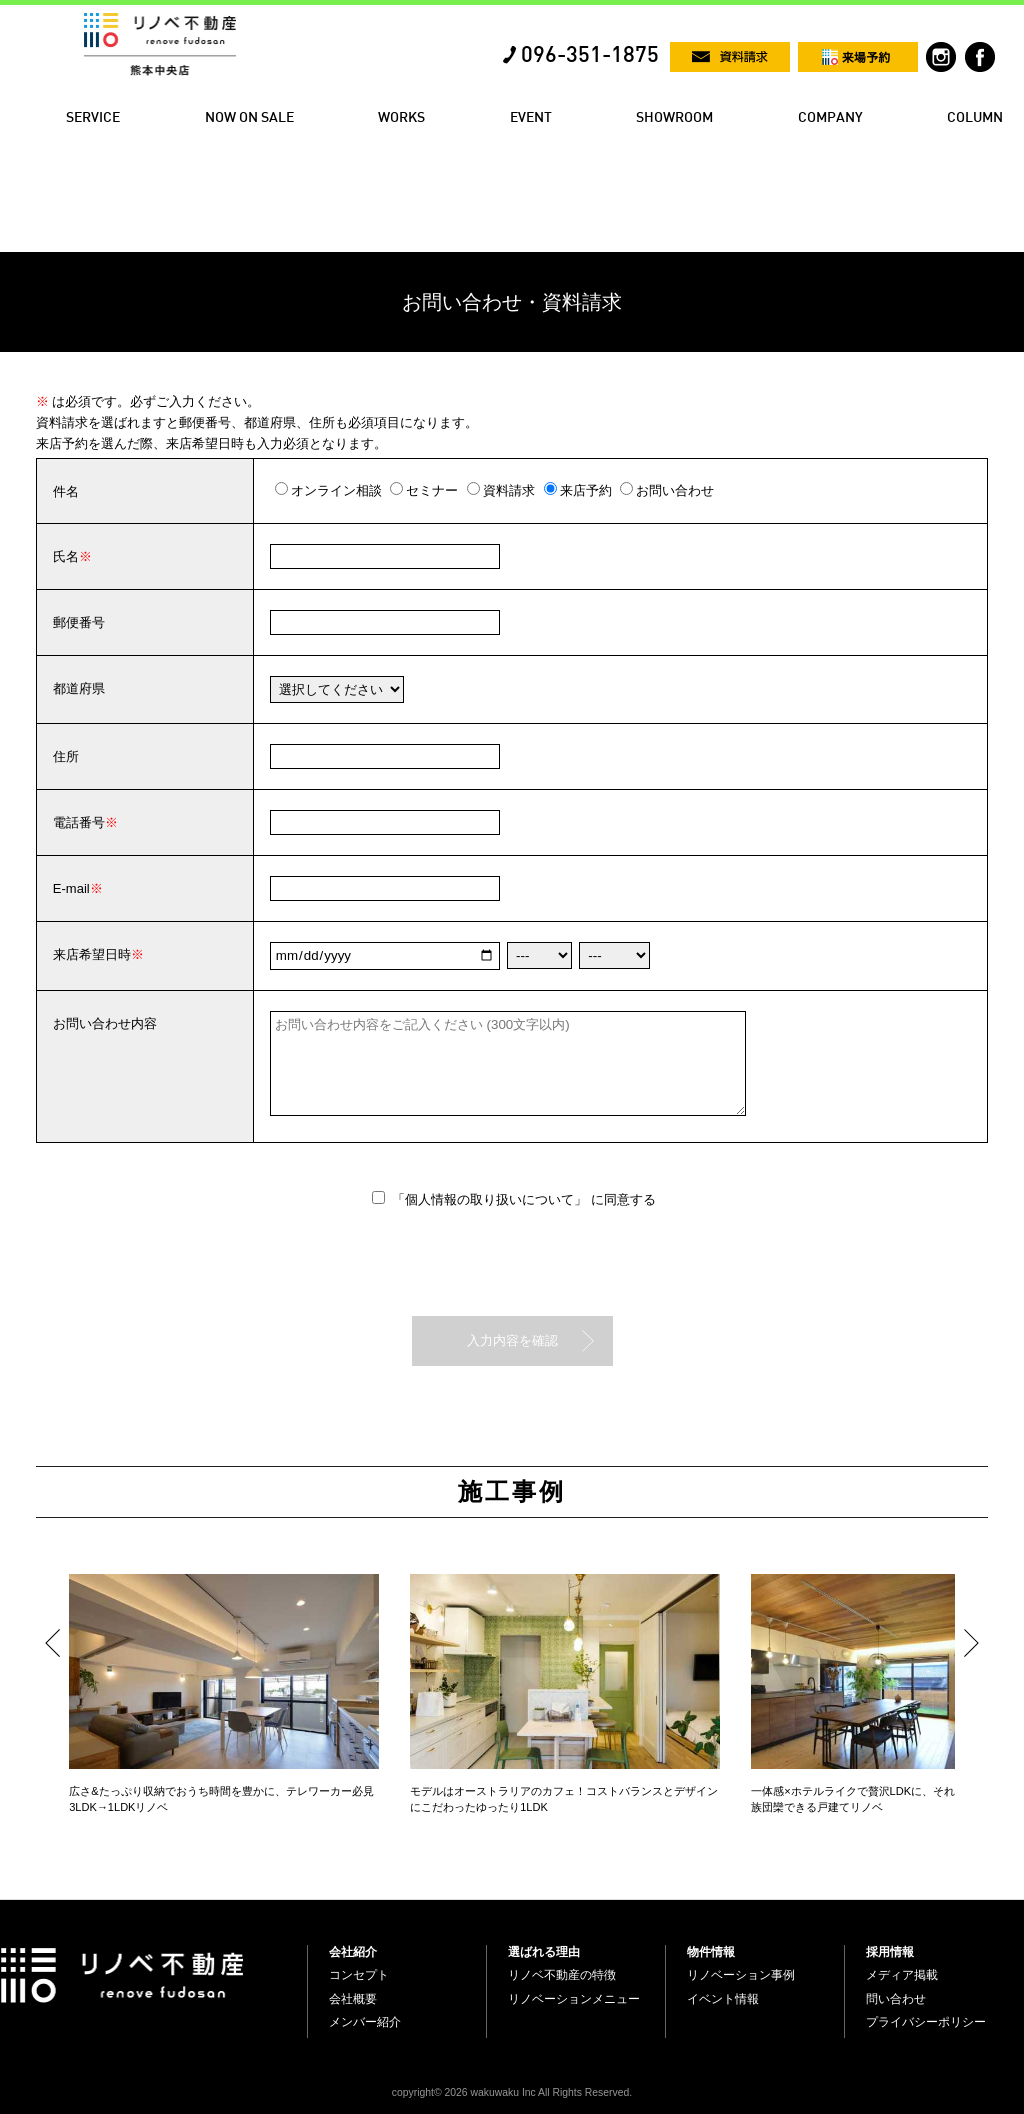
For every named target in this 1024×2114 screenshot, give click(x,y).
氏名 (66, 556)
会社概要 (353, 1999)
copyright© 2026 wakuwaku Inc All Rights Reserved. (512, 2092)
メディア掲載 (902, 1975)
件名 (66, 491)
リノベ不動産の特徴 (562, 1975)
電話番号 (79, 822)
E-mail (71, 888)
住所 (66, 756)
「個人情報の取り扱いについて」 (491, 1199)
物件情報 (711, 1952)
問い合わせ (896, 1999)
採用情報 (890, 1952)
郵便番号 (79, 622)
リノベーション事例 (741, 1975)
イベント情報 (723, 1999)
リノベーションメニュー (574, 1999)
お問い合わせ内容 (105, 1023)
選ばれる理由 (544, 1952)
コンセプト (359, 1975)
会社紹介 (353, 1952)
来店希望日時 (92, 954)
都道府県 (79, 688)
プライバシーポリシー (926, 2022)
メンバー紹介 (365, 2022)
